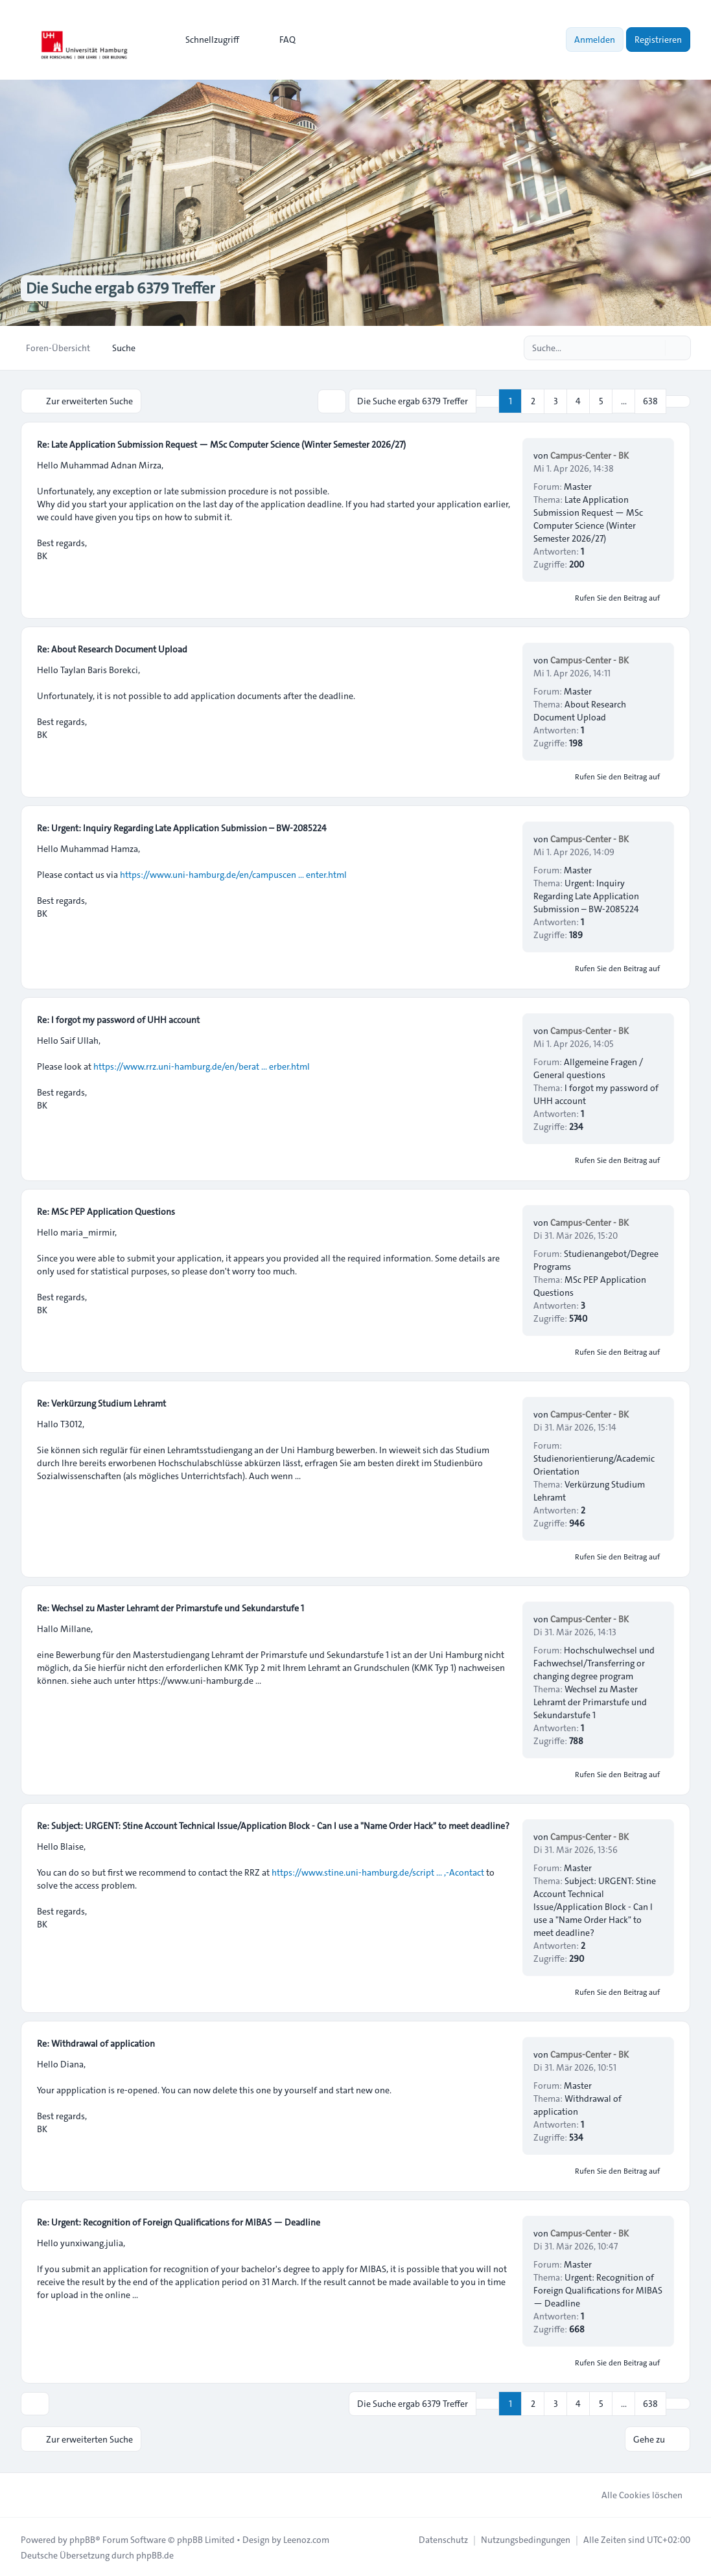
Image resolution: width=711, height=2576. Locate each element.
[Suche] (654, 348)
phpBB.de (155, 2553)
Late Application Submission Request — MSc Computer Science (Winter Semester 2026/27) (588, 518)
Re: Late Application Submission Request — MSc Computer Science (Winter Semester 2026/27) (221, 443)
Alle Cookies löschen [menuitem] (633, 2493)
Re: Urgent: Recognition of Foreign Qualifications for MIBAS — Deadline (178, 2221)
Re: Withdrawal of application (96, 2042)
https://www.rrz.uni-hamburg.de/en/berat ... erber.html (201, 1065)
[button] (678, 401)
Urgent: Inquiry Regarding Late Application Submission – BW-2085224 (586, 895)
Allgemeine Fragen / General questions (588, 1068)
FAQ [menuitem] (279, 39)
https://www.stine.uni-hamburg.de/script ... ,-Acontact (378, 1871)
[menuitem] (206, 39)
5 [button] (601, 401)
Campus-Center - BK (589, 454)
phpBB (82, 2538)
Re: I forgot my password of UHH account (118, 1019)
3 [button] (556, 401)
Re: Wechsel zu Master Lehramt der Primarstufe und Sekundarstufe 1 (170, 1607)
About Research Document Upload (579, 710)
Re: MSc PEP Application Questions (106, 1210)
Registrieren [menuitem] (658, 39)
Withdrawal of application (577, 2104)
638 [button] (650, 401)
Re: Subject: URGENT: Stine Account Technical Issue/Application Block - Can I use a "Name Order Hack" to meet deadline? (273, 1825)
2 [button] (533, 401)
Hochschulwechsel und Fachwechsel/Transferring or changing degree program (594, 1662)
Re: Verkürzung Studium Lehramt (101, 1402)
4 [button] (578, 401)
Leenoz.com (306, 2538)
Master (578, 485)
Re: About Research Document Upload (112, 648)
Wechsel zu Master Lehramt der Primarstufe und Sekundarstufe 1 (590, 1701)
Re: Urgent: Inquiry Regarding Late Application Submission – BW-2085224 (182, 827)
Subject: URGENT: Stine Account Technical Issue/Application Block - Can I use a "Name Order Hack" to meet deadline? (594, 1906)
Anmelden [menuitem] (594, 39)
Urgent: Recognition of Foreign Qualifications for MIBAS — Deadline (597, 2289)
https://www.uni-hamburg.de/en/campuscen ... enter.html (233, 874)
